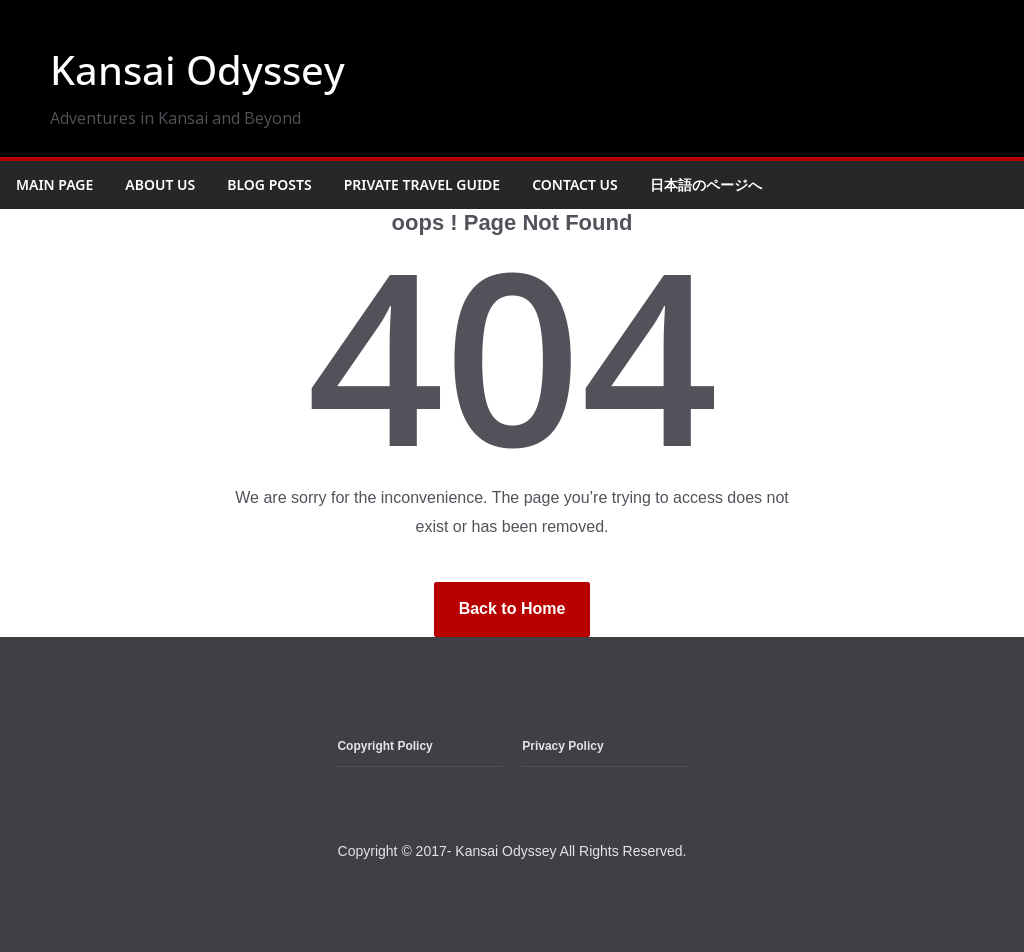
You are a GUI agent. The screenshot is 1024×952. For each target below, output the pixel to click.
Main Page (54, 184)
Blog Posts (269, 184)
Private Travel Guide (422, 184)
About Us (160, 184)
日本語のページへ (706, 184)
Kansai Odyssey (197, 69)
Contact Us (575, 184)
